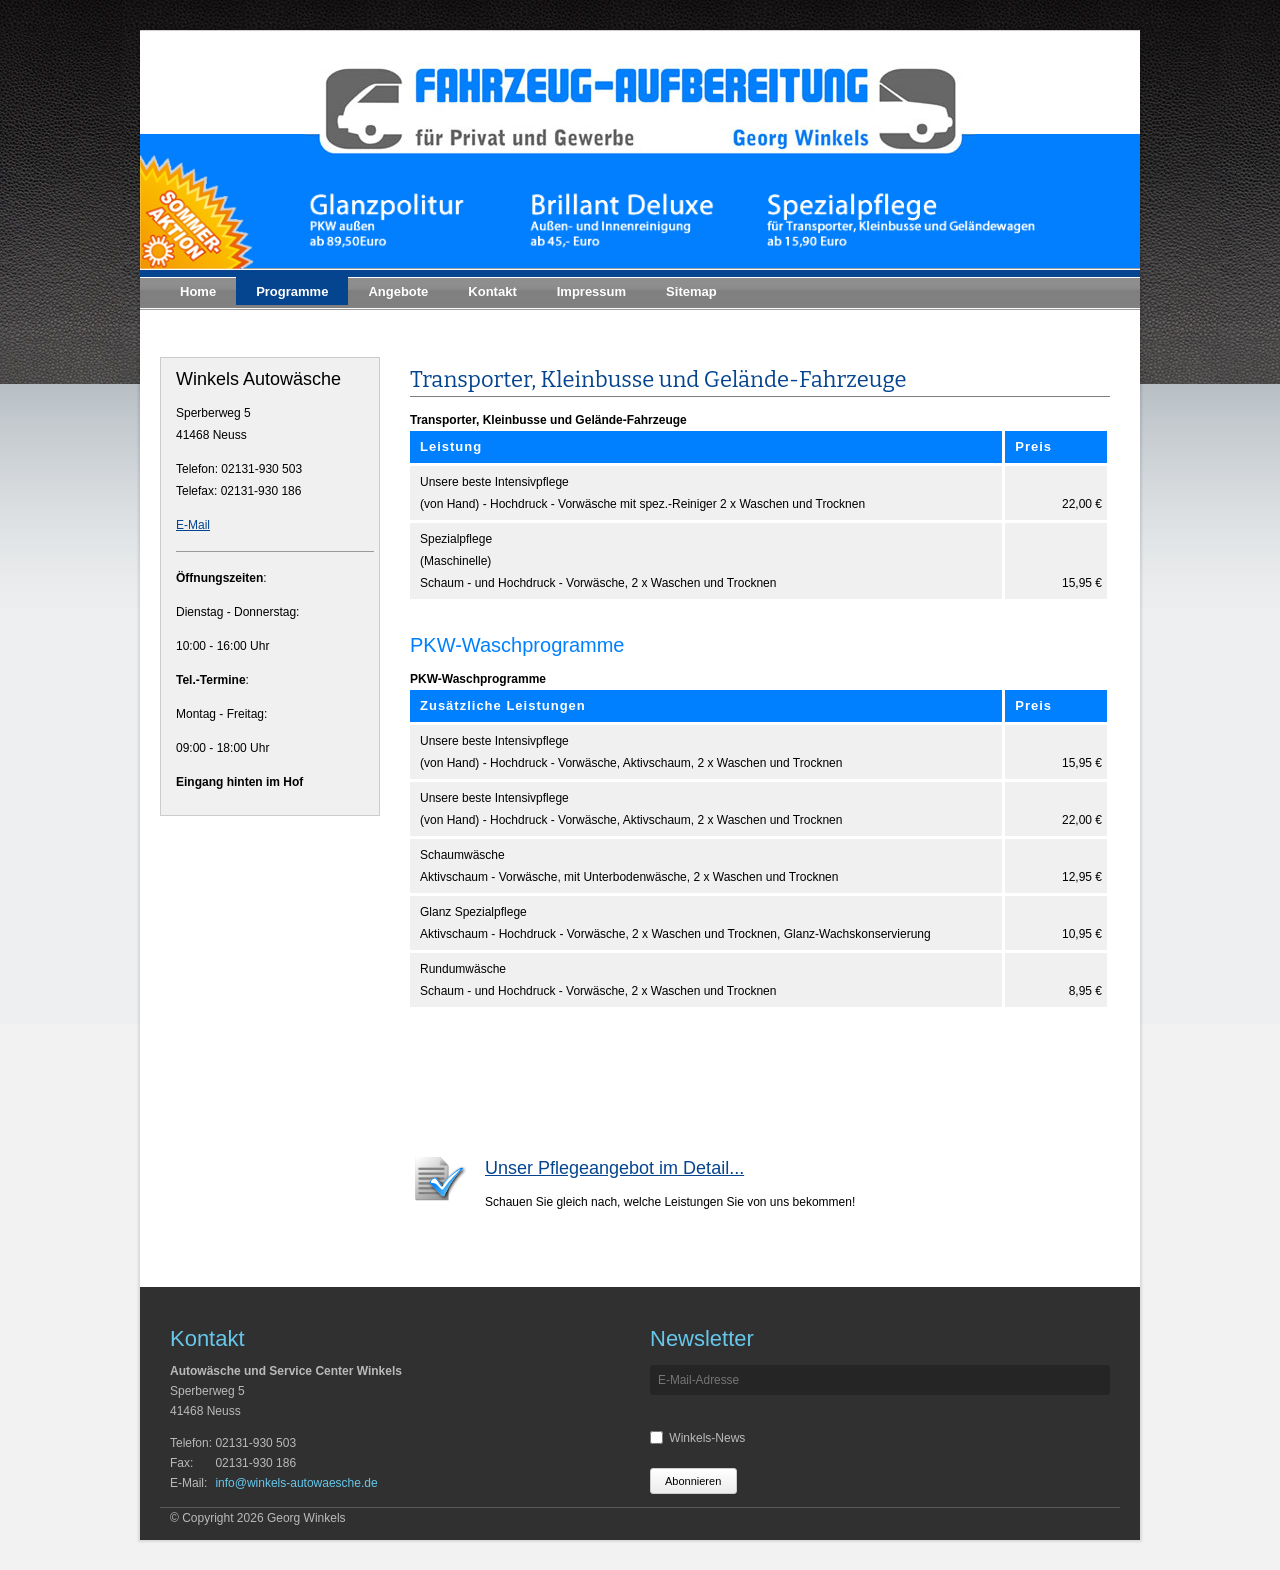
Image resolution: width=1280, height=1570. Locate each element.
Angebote (398, 291)
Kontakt (492, 291)
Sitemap (691, 291)
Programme (292, 291)
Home (198, 291)
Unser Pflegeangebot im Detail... (614, 1168)
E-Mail (193, 525)
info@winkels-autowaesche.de (296, 1483)
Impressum (591, 291)
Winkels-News (707, 1438)
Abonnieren (693, 1481)
